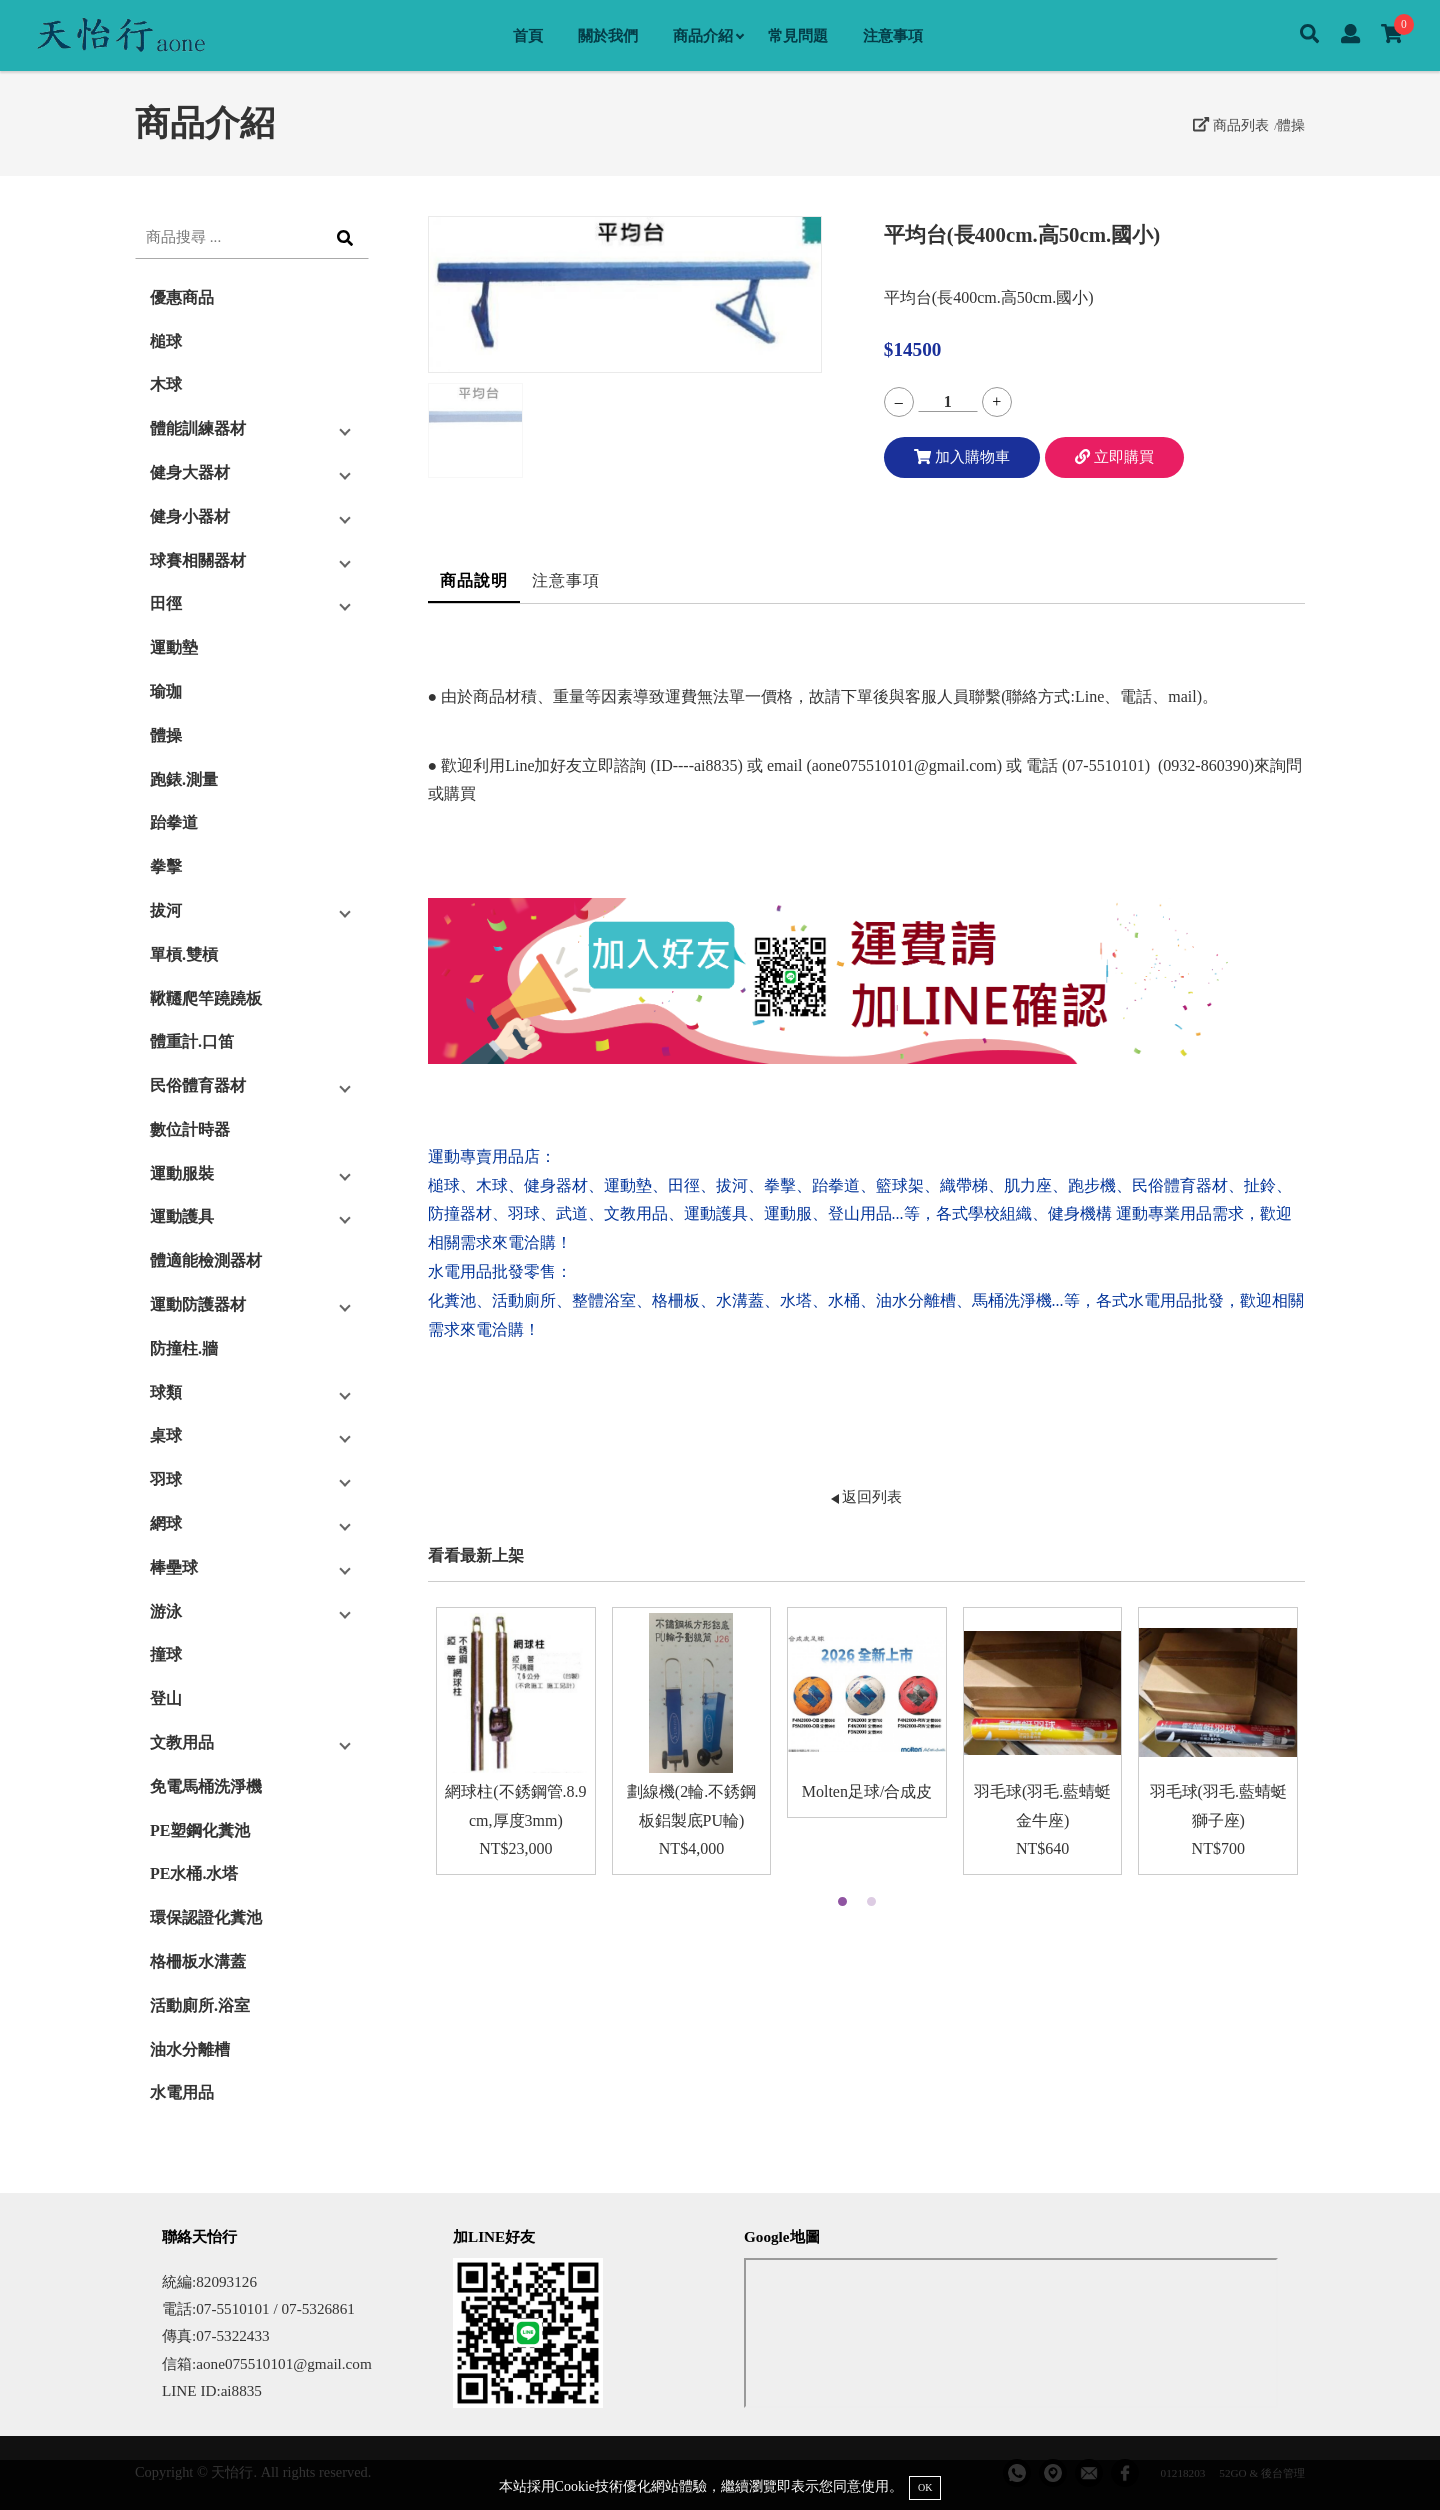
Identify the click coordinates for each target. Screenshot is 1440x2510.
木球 (166, 384)
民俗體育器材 (198, 1085)
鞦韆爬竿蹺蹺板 (206, 998)
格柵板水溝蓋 (198, 1961)
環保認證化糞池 (206, 1917)
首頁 (528, 35)
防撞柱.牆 (184, 1348)
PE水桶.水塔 (194, 1873)
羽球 (166, 1479)
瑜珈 (166, 691)
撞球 (166, 1654)
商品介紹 (708, 35)
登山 (166, 1698)
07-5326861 (317, 2308)
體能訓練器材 (198, 428)
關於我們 (608, 35)
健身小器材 (190, 516)
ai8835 (241, 2390)
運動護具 (182, 1216)
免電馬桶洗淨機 (206, 1786)
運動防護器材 (198, 1304)
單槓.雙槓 (184, 954)
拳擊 (166, 866)
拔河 (166, 910)
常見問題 (798, 35)
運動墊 (174, 647)
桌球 (166, 1435)
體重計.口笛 (192, 1041)
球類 (166, 1392)
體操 (1291, 125)
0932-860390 (1205, 765)
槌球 (166, 341)
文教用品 (182, 1742)
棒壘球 (174, 1567)
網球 (166, 1523)
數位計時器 (190, 1129)
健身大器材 (190, 472)
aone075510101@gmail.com (904, 765)
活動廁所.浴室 (200, 2005)
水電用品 (182, 2092)
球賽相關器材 (198, 560)
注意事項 (893, 35)
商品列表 (1231, 125)
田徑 (166, 603)
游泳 (166, 1611)
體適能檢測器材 (206, 1260)
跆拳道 (174, 822)
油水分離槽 (190, 2049)
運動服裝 (182, 1173)
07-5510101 (1105, 765)
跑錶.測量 (184, 779)
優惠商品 (182, 297)
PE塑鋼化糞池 (200, 1830)
